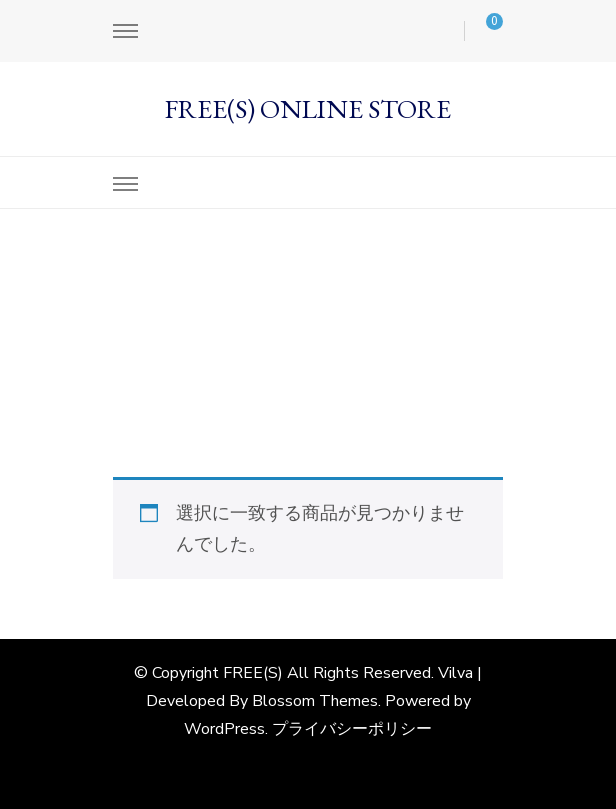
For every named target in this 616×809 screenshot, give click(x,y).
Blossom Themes (315, 701)
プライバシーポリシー (352, 729)
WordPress (224, 729)
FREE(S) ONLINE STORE (308, 108)
